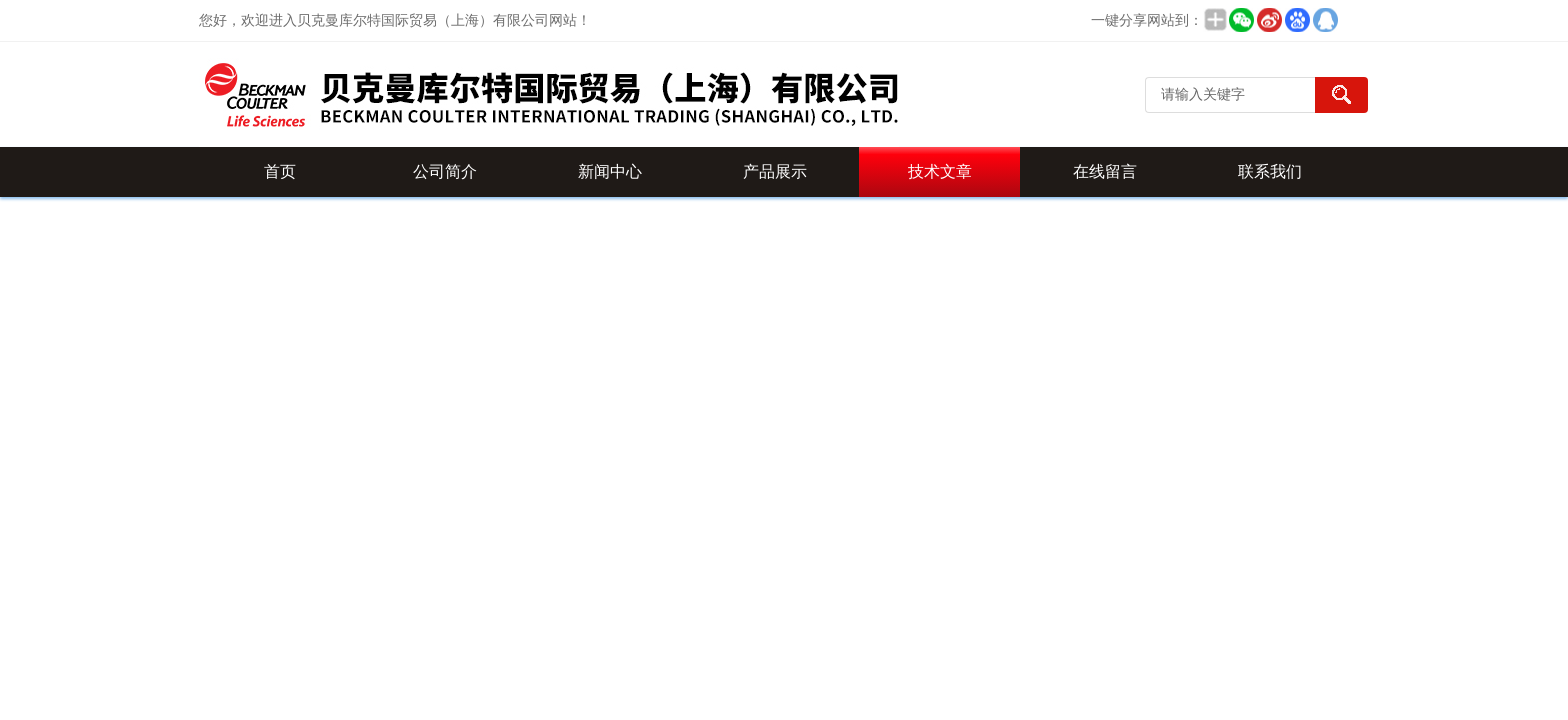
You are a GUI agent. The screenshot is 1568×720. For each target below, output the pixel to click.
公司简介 (445, 171)
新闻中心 (610, 171)
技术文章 (940, 171)
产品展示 (775, 171)
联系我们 (1270, 171)
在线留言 (1105, 171)
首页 (280, 171)
